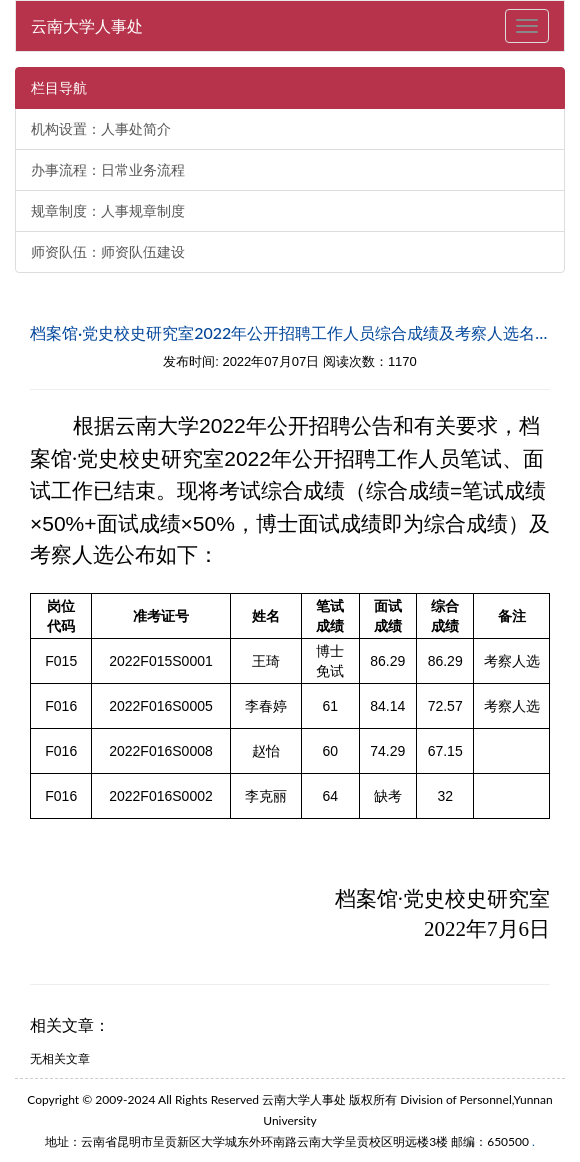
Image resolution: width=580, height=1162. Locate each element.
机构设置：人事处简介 (101, 129)
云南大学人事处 (87, 25)
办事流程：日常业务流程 (108, 170)
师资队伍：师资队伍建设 (108, 252)
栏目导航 (59, 88)
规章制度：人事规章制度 (108, 211)
